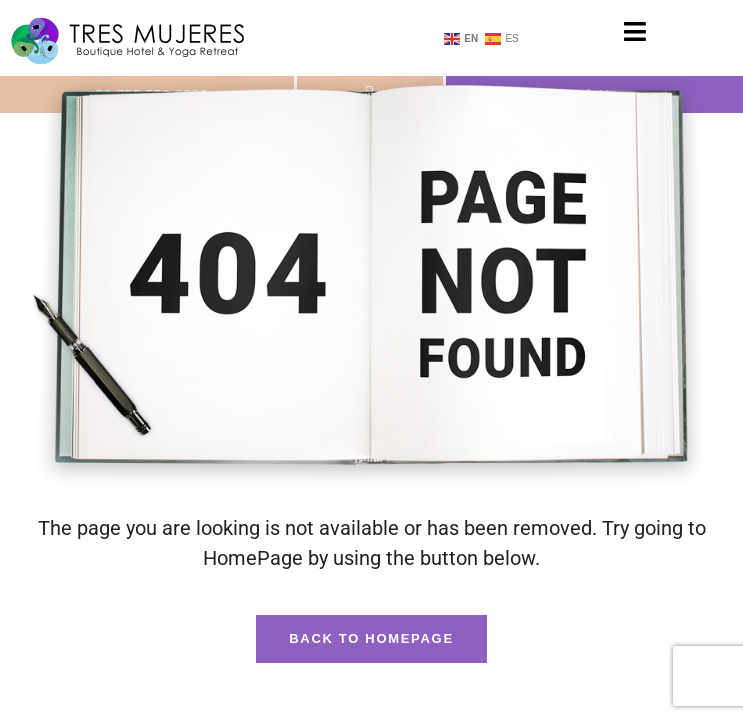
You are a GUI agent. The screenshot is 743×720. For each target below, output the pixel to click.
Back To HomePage (371, 638)
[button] (636, 32)
